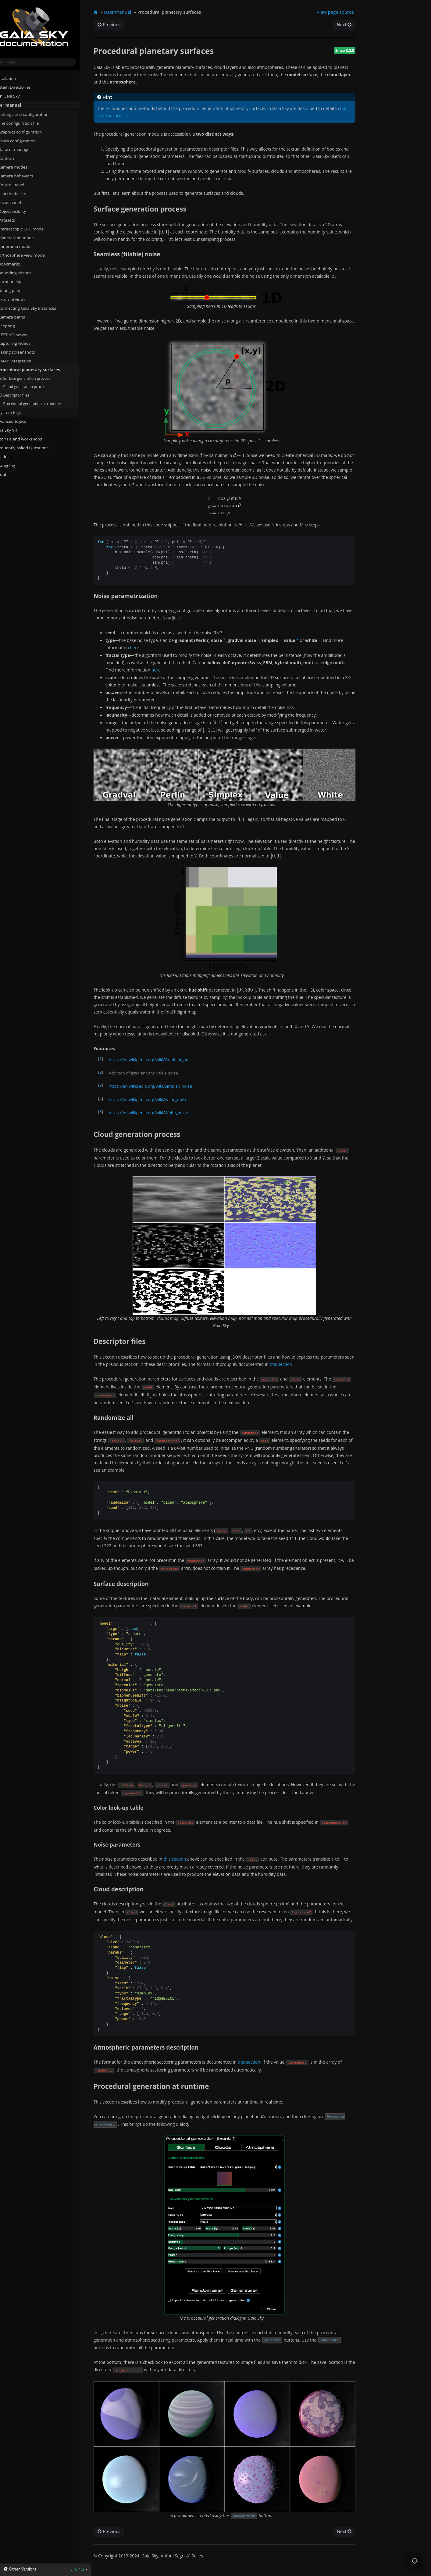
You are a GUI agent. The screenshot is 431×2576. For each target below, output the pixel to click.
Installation (15, 78)
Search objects (24, 193)
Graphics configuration (29, 131)
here (147, 647)
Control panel (20, 184)
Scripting (16, 325)
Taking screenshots (26, 352)
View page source (346, 12)
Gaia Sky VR (15, 430)
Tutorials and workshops (28, 439)
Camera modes (22, 167)
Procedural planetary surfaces (38, 369)
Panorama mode (23, 246)
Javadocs (15, 456)
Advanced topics (20, 421)
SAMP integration (24, 361)
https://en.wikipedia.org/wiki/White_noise (161, 1111)
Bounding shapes (24, 273)
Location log (21, 281)
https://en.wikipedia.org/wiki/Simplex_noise (163, 1085)
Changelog (17, 465)
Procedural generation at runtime (44, 403)
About (10, 474)
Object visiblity (24, 211)
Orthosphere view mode (33, 255)
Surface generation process (36, 378)
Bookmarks (21, 264)
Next (354, 25)
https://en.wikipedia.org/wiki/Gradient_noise (164, 1058)
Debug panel (22, 290)
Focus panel (19, 202)
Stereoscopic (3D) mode (30, 228)
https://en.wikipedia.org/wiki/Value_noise (161, 1098)
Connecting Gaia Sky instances (36, 308)
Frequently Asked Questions (31, 447)
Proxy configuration (26, 140)
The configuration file (30, 123)
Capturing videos (23, 343)
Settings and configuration (32, 114)
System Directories (22, 87)
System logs (19, 412)
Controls (15, 158)
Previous (121, 25)
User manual (17, 105)
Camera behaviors (25, 176)
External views (23, 299)
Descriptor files (26, 395)
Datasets (16, 220)
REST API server (22, 334)
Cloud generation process (37, 386)
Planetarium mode (25, 237)
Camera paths (21, 316)
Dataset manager (24, 149)
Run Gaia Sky (17, 96)
